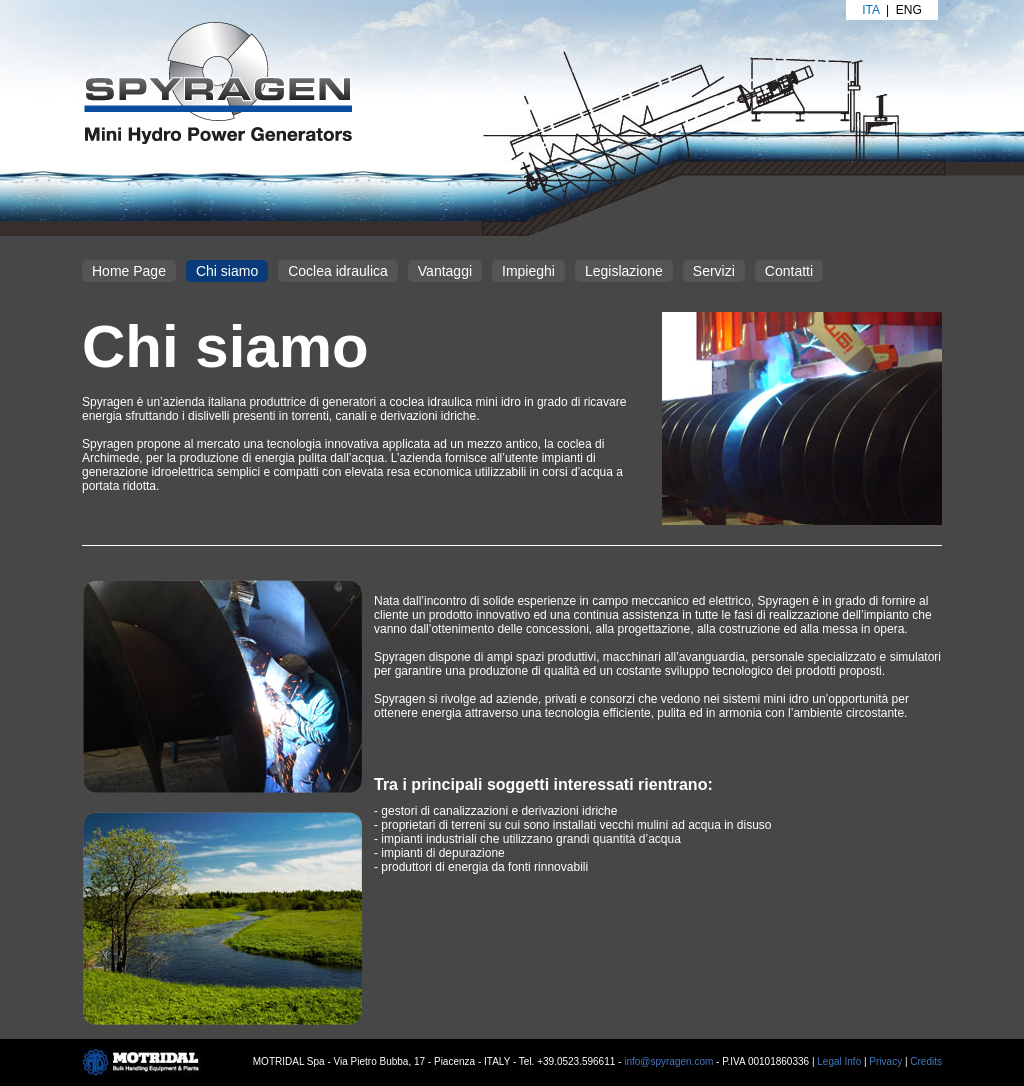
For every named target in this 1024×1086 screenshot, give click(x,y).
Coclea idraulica (338, 271)
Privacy (885, 1061)
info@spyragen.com (668, 1061)
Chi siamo (227, 271)
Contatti (789, 271)
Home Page (129, 271)
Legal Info (839, 1061)
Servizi (714, 271)
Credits (926, 1061)
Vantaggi (445, 271)
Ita (870, 10)
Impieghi (528, 271)
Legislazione (624, 271)
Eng (909, 10)
